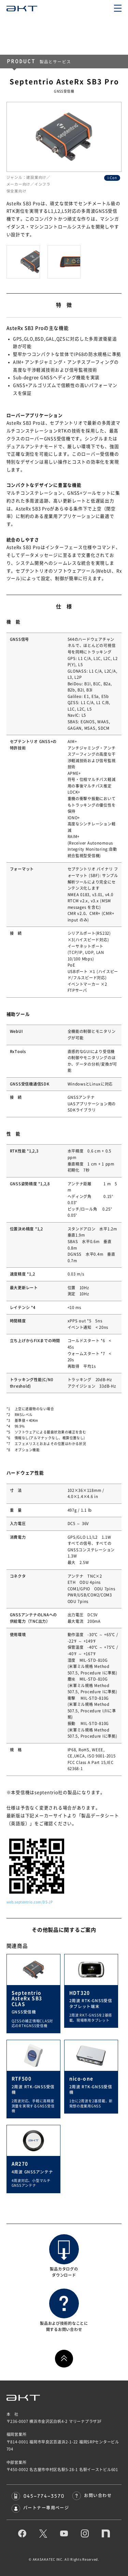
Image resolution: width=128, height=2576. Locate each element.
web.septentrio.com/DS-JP (29, 1902)
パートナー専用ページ (40, 2508)
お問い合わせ (92, 2495)
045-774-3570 (38, 2496)
